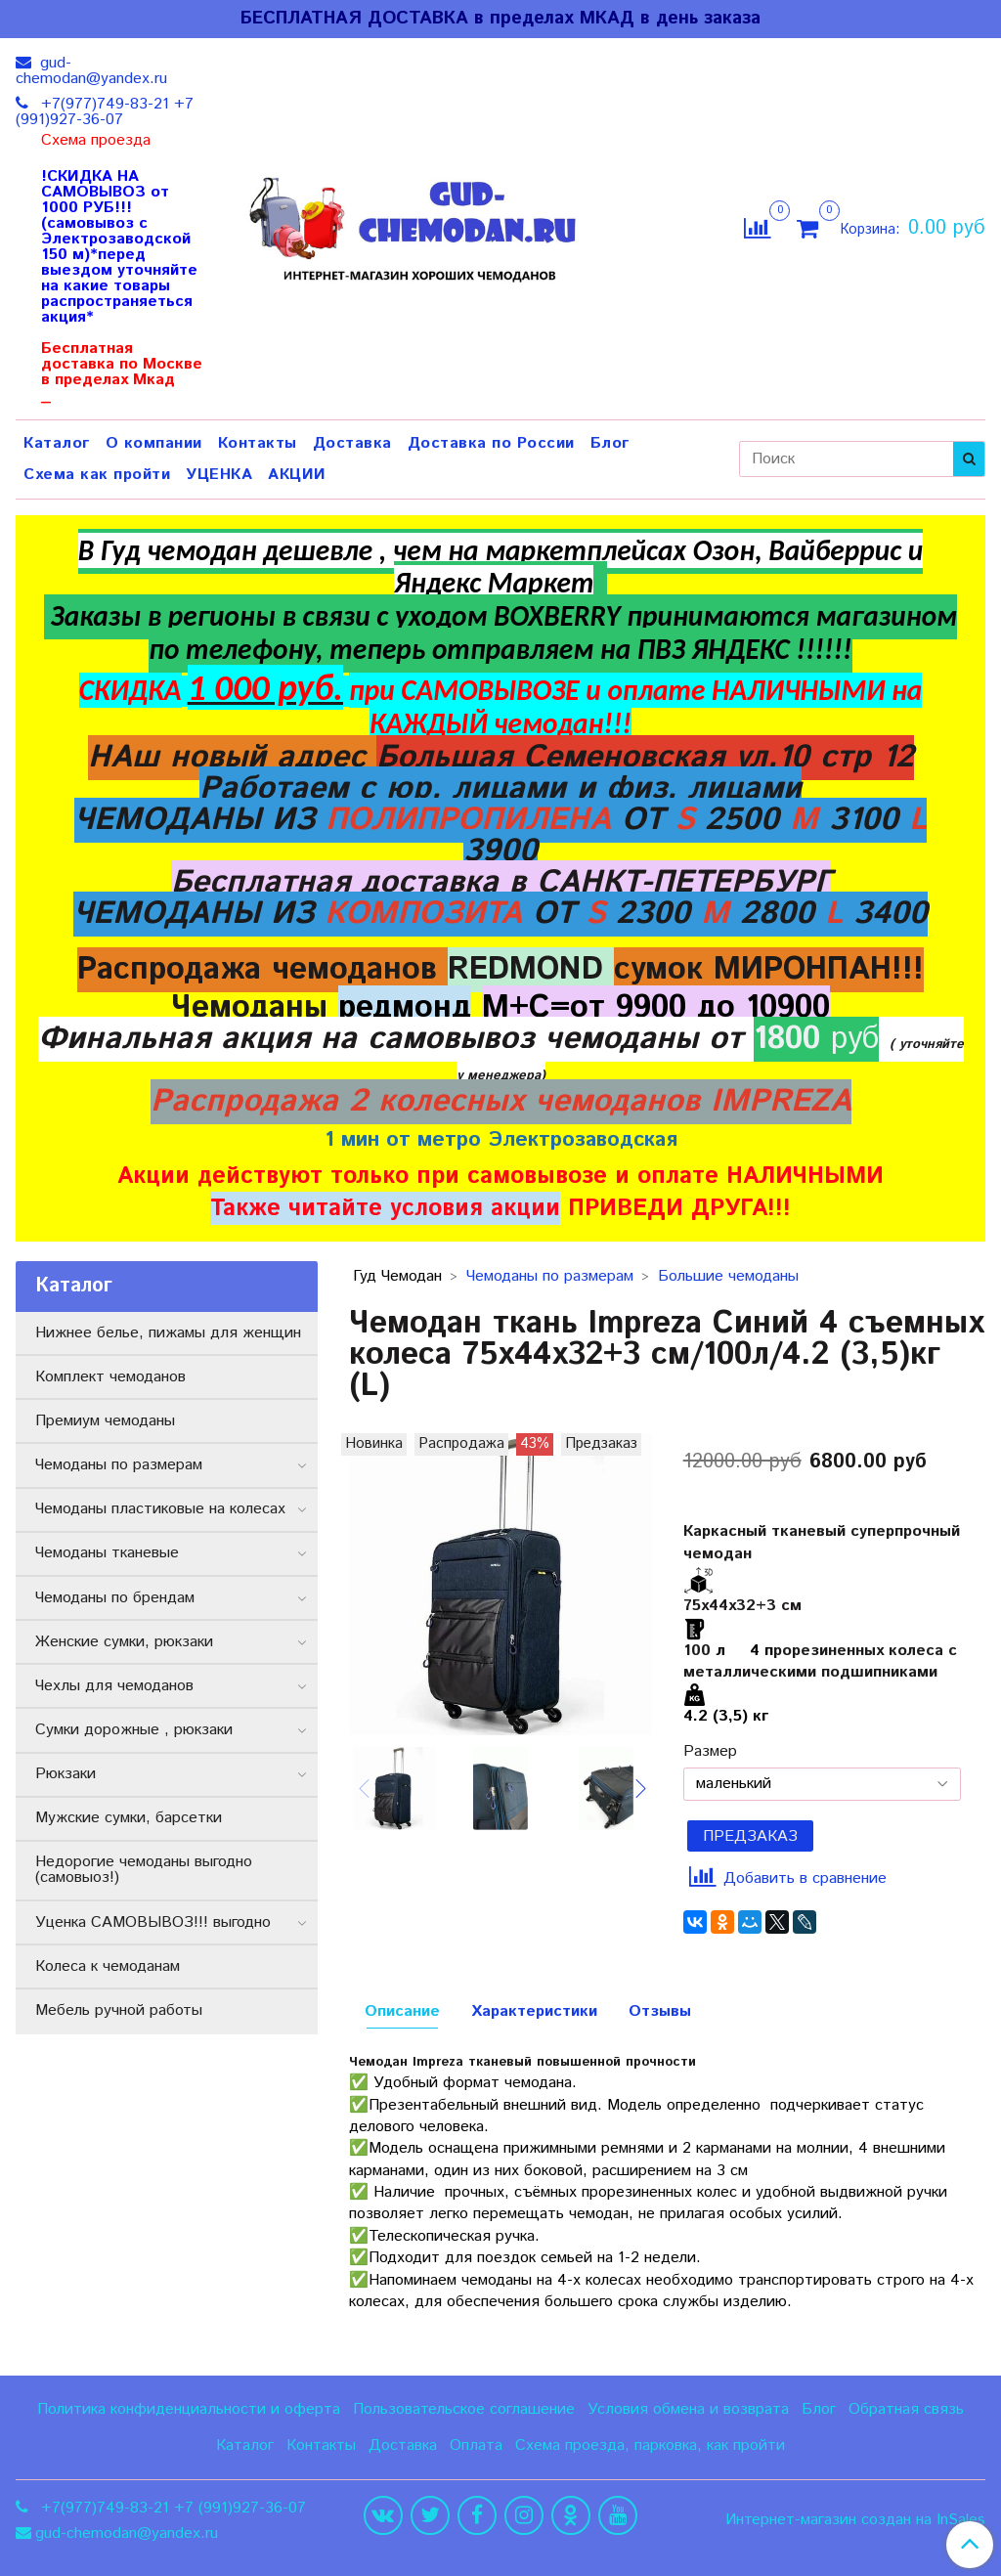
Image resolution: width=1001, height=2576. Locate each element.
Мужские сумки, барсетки (128, 1818)
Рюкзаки (65, 1774)
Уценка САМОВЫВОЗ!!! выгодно (153, 1922)
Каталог (56, 443)
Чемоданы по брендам (115, 1598)
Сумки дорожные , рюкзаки (134, 1730)
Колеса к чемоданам (107, 1966)
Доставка (352, 443)
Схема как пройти (96, 474)
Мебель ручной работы (118, 2010)
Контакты (257, 443)
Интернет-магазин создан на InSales (855, 2520)
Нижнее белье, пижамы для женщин (168, 1333)
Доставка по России (491, 443)
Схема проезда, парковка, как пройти (650, 2445)
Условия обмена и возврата (688, 2409)
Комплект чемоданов (110, 1377)
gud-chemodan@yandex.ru (91, 71)
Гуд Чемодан (397, 1276)
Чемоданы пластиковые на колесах (160, 1509)
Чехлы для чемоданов (114, 1686)
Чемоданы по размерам (549, 1276)
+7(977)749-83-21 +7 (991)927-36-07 (105, 112)
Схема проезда (96, 141)
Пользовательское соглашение (464, 2409)
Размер (710, 1752)
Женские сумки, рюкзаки (124, 1642)
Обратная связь (906, 2409)
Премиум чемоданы (105, 1421)
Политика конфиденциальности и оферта (188, 2409)
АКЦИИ (297, 474)
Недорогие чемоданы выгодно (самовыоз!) (143, 1870)
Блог (610, 443)
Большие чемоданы (728, 1276)
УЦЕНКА (219, 474)
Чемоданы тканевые (107, 1553)
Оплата (476, 2445)
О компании (154, 443)
